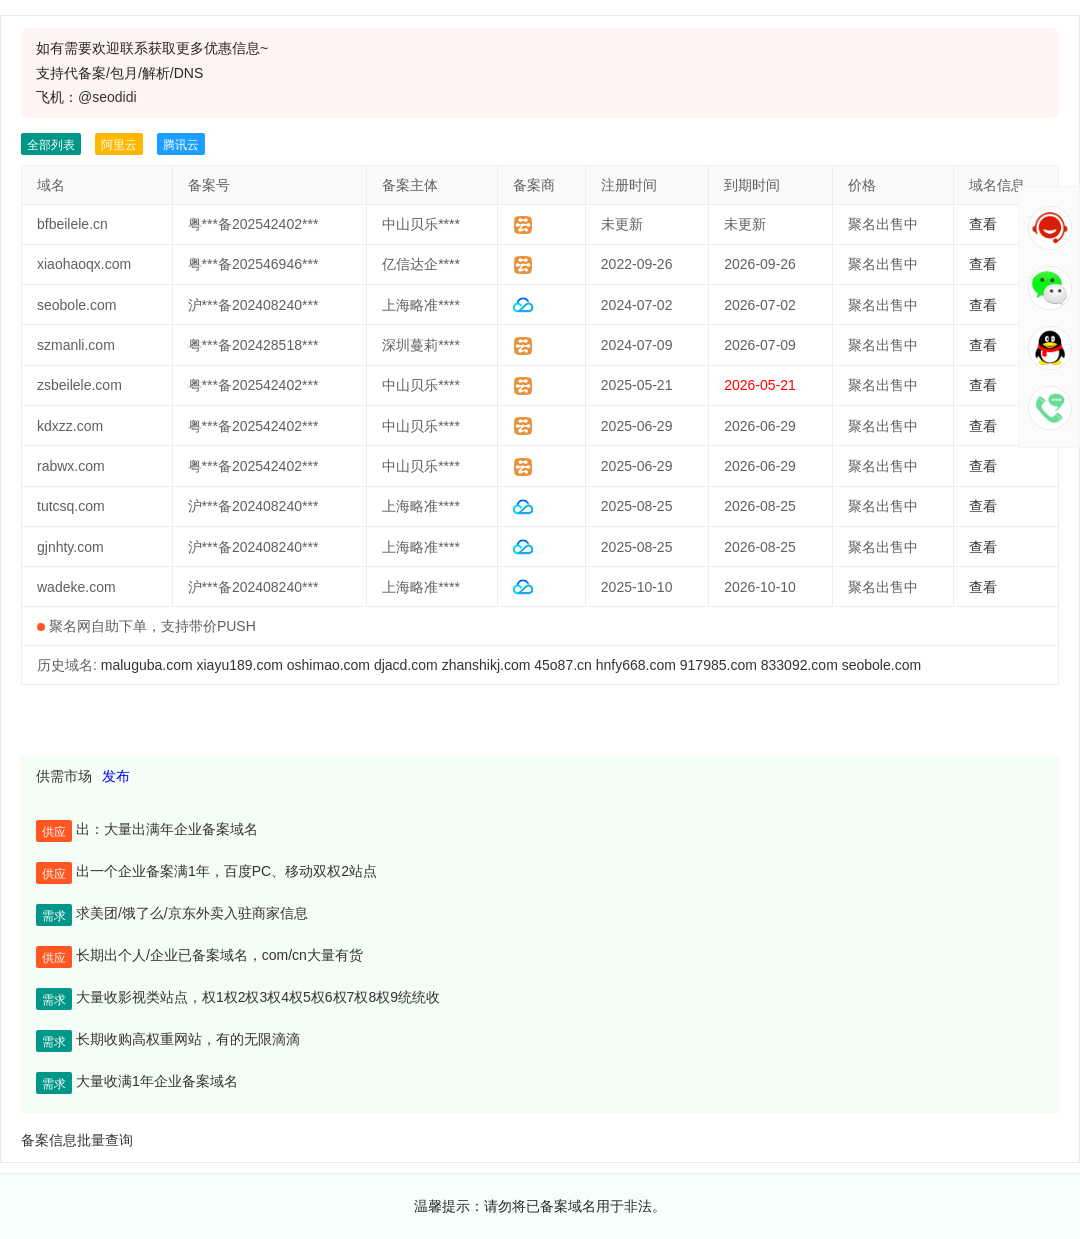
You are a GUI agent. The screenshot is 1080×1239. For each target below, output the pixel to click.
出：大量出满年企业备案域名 (167, 829)
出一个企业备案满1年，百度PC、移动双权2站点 (226, 871)
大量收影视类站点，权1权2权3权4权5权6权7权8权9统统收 (258, 997)
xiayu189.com (240, 665)
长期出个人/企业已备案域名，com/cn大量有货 (219, 955)
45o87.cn (563, 665)
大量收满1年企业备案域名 (157, 1081)
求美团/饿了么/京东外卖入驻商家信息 (192, 913)
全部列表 (51, 145)
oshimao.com (328, 665)
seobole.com (881, 665)
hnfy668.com (636, 665)
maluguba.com (147, 665)
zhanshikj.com (486, 665)
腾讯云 (181, 145)
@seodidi (107, 97)
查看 (983, 224)
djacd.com (406, 665)
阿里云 (119, 145)
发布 (116, 776)
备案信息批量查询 (77, 1140)
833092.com (799, 665)
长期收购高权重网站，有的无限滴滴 (188, 1039)
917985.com (718, 665)
